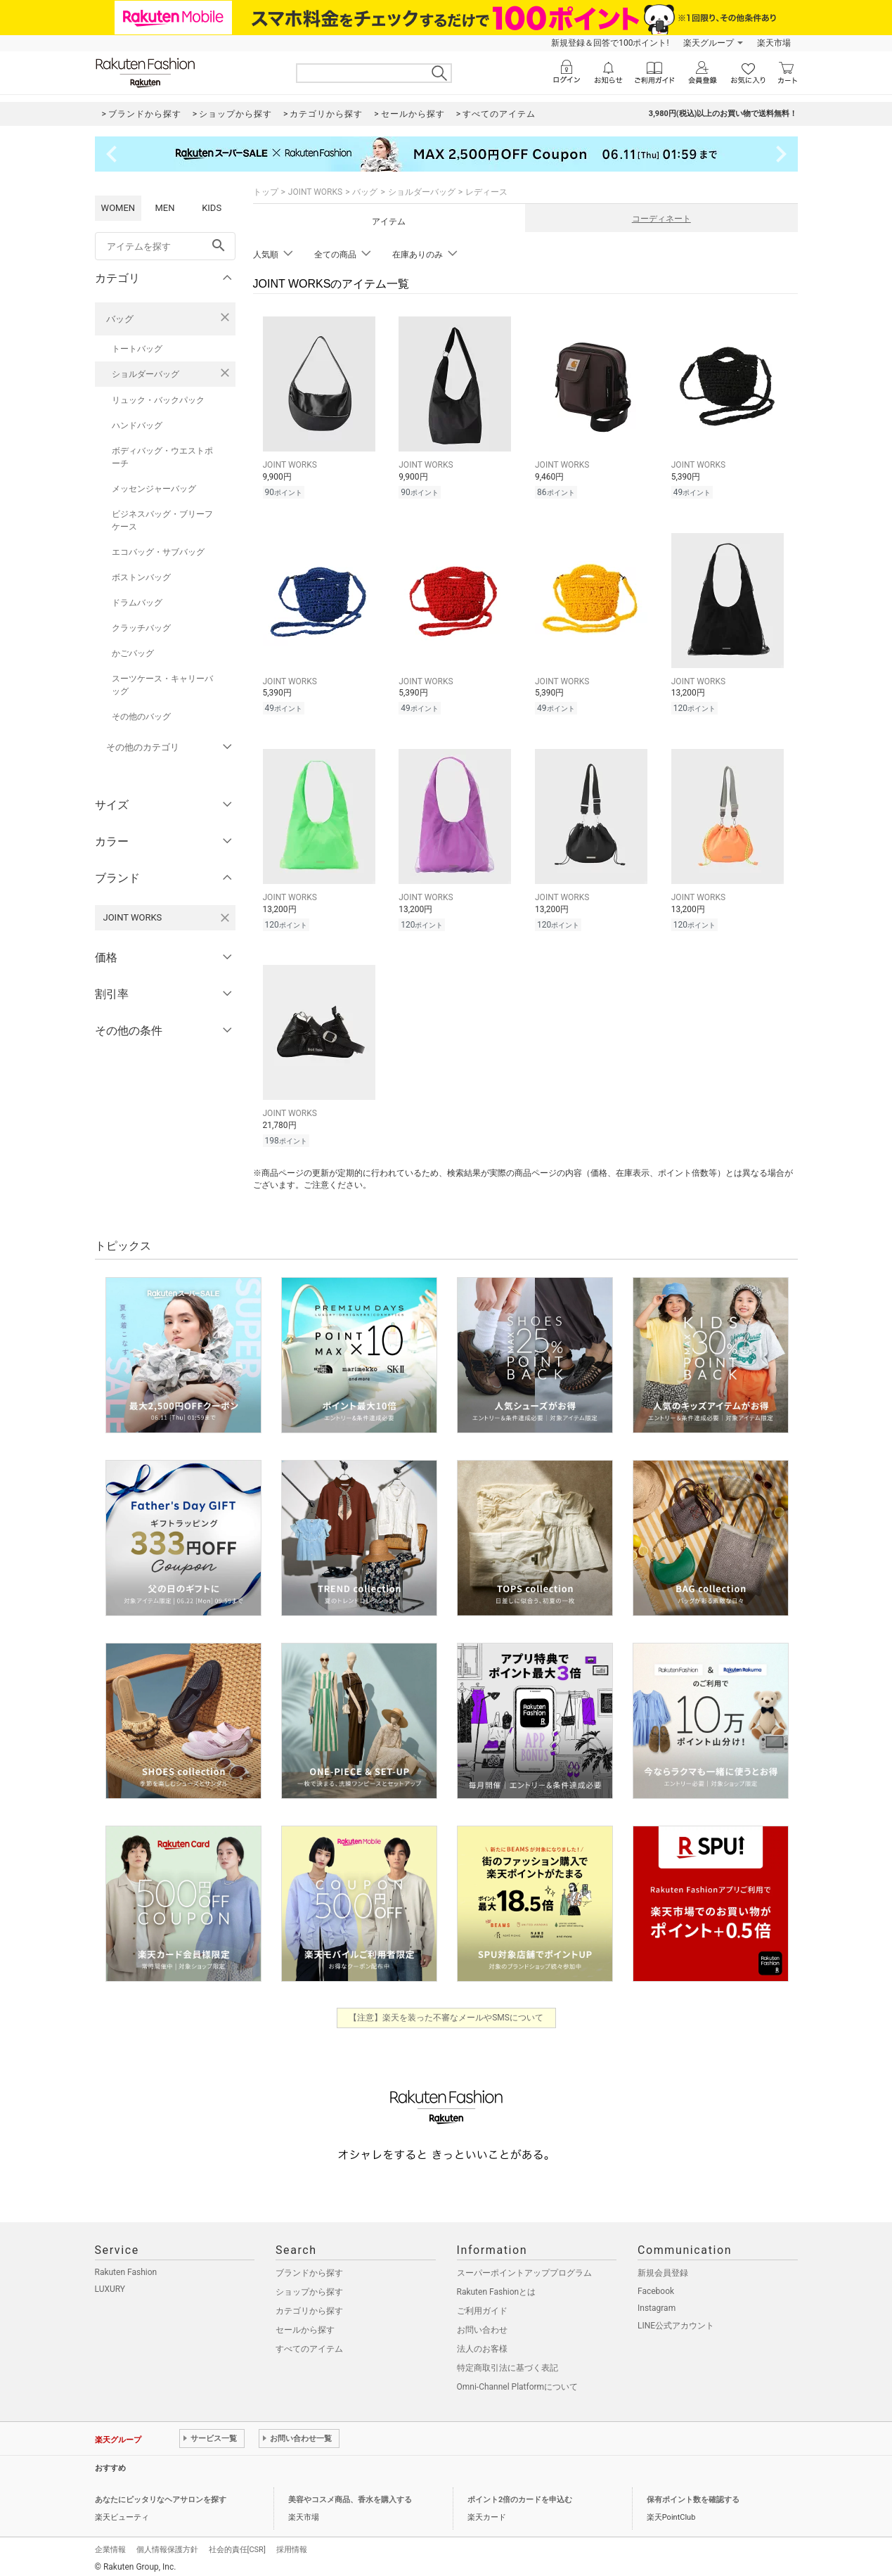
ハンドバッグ (137, 425)
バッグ (120, 319)
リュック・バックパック (158, 400)
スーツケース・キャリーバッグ (162, 685)
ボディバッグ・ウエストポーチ (162, 457)
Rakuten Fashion (126, 2268)
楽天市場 (774, 43)
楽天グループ (708, 43)
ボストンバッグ (141, 577)
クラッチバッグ (141, 628)
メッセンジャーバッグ (154, 489)
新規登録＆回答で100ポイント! (609, 43)
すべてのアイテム (309, 2345)
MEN (164, 208)
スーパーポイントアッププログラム (524, 2269)
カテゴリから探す (309, 2307)
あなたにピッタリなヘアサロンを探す (160, 2495)
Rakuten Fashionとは (496, 2288)
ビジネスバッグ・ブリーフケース (162, 520)
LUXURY (110, 2285)
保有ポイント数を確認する (693, 2495)
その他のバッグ (141, 717)
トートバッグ (137, 349)
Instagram (657, 2304)
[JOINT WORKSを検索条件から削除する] (225, 918)
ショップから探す (309, 2288)
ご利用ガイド (482, 2307)
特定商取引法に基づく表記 (507, 2364)
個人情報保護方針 (167, 2545)
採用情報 (291, 2545)
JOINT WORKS (315, 192)
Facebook (656, 2287)
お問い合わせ (482, 2326)
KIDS (211, 208)
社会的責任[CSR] (237, 2545)
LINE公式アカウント (676, 2321)
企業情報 (110, 2545)
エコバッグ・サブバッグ (158, 552)
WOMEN (118, 208)
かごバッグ (133, 653)
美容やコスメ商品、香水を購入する (350, 2495)
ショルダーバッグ (145, 374)
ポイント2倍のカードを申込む (519, 2495)
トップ (265, 192)
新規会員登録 (663, 2269)
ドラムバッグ (137, 603)
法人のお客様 (482, 2345)
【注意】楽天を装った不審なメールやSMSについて (446, 2013)
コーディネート (661, 219)
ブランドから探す (309, 2269)
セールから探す (305, 2326)
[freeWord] (165, 246)
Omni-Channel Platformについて (517, 2383)
